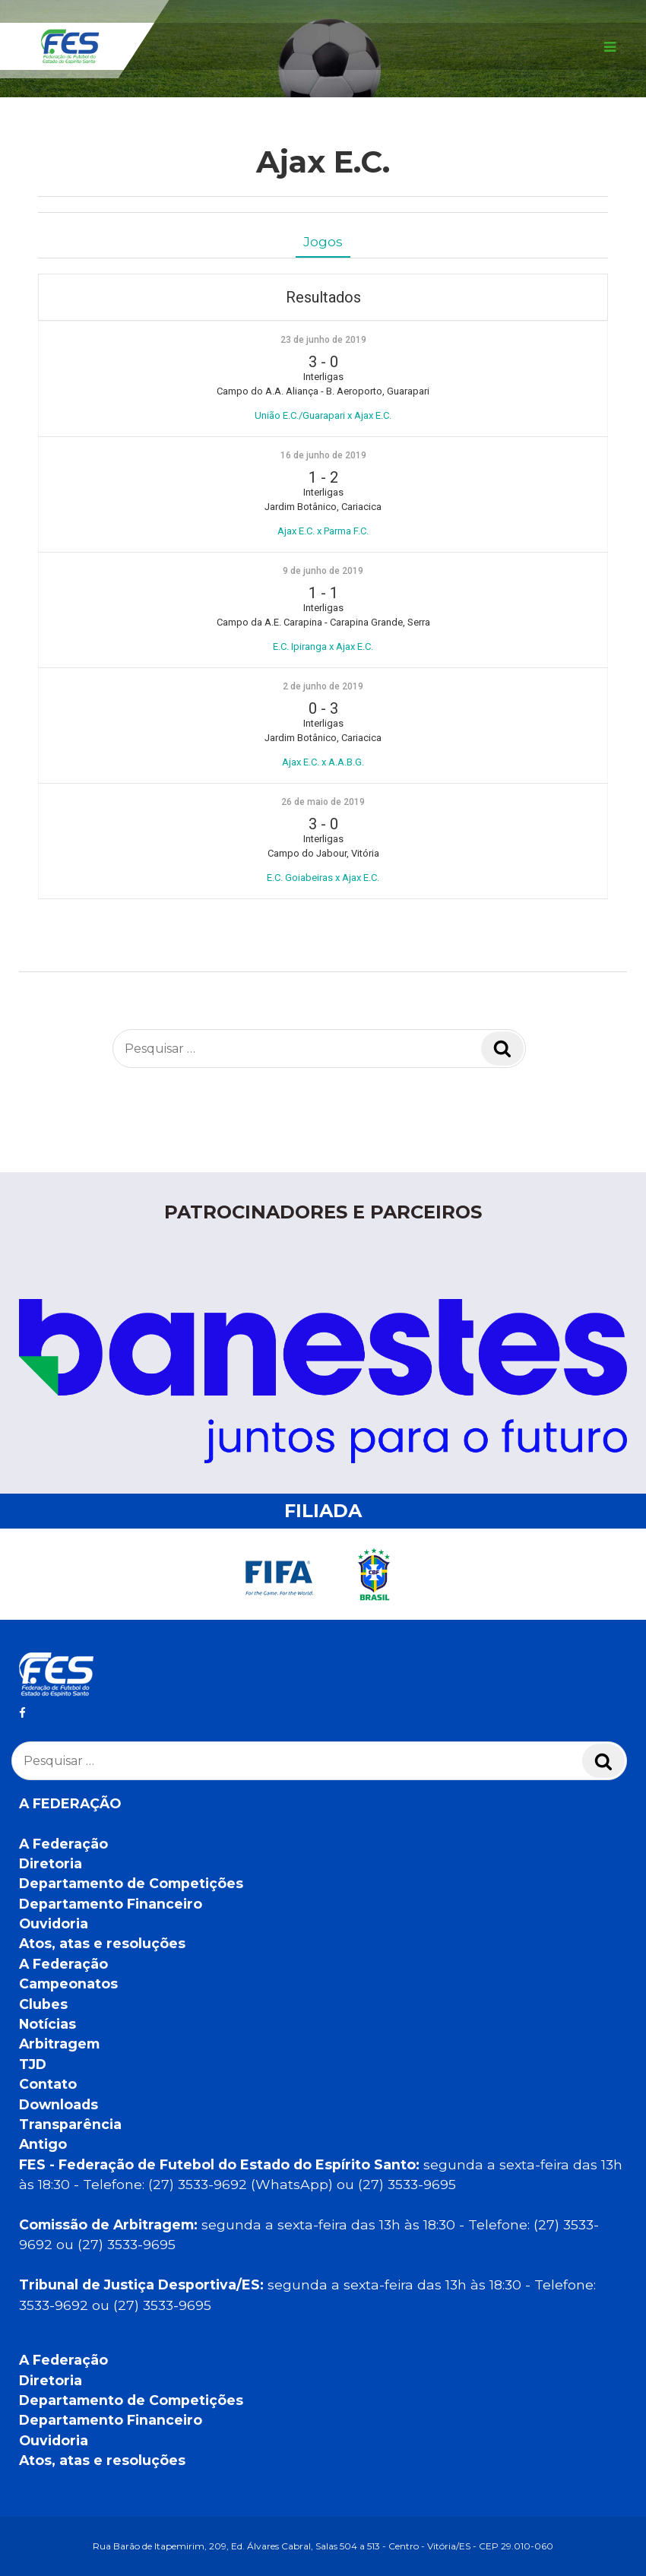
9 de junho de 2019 (323, 571)
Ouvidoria (53, 1923)
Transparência (70, 2124)
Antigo (43, 2144)
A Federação (63, 1844)
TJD (32, 2064)
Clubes (43, 2004)
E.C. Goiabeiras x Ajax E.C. (323, 877)
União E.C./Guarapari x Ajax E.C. (323, 415)
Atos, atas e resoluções (102, 1943)
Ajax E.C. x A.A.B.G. (323, 762)
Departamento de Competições (131, 1883)
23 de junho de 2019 (323, 339)
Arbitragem (59, 2044)
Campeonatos (68, 1983)
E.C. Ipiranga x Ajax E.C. (323, 646)
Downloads (58, 2104)
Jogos (323, 241)
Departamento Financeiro (110, 1904)
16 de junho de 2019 (323, 455)
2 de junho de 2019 (323, 686)
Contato (48, 2084)
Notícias (47, 2024)
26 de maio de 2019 (323, 802)
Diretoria (50, 1863)
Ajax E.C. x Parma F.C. (323, 531)
